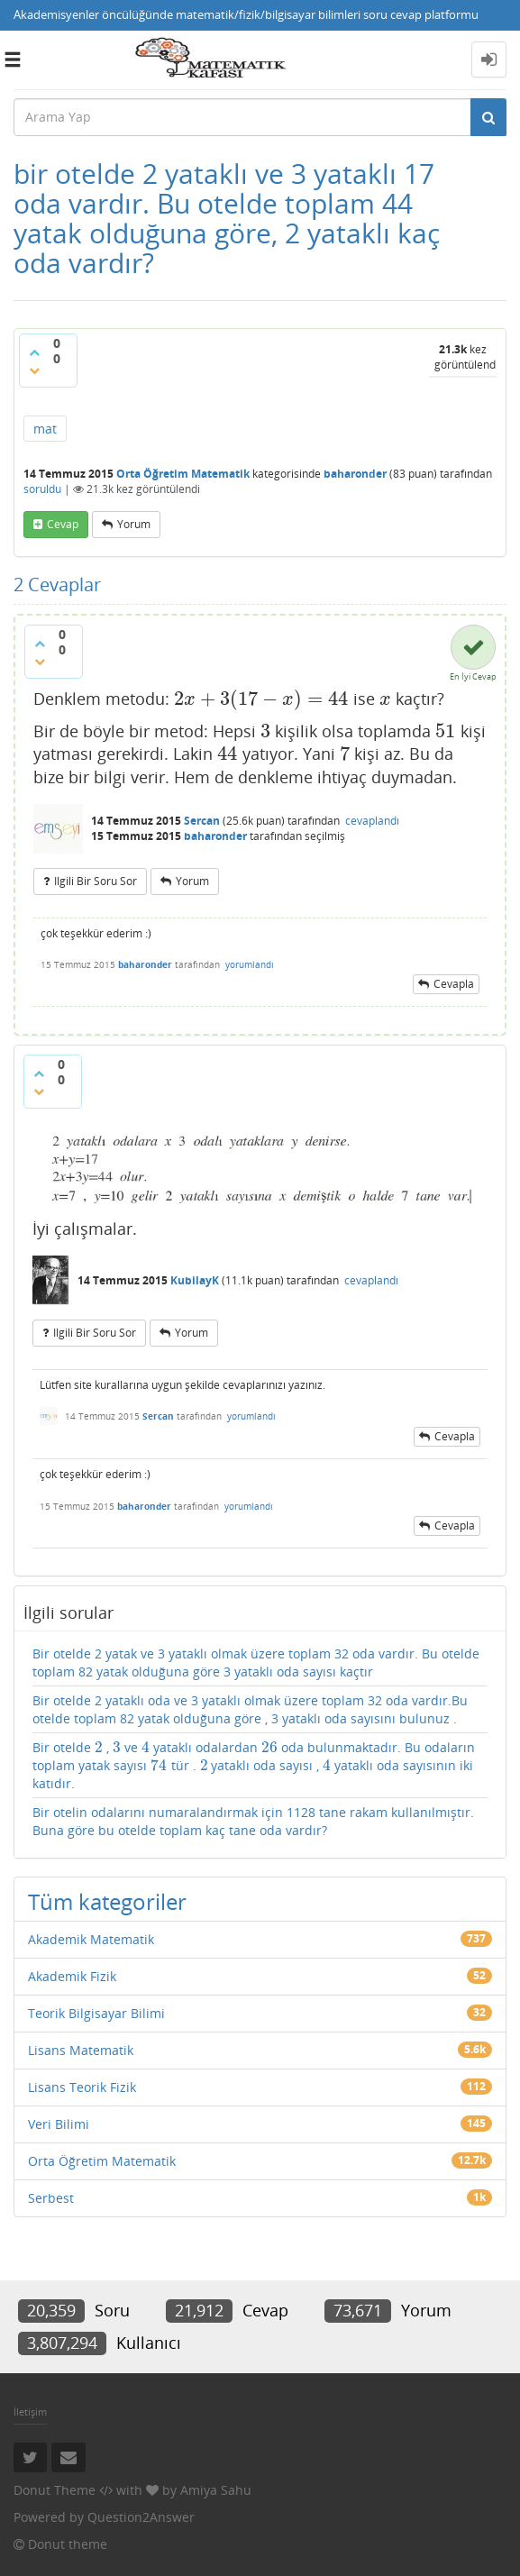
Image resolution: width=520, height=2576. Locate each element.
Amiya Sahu (215, 2489)
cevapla (453, 983)
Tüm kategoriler (107, 1901)
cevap (62, 524)
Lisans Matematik (80, 2050)
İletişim (30, 2411)
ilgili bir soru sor (95, 881)
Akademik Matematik (91, 1939)
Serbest (51, 2197)
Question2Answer (141, 2517)
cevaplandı (372, 820)
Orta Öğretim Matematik (183, 473)
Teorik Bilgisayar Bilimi (96, 2013)
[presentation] (261, 698)
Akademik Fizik (72, 1976)
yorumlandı (249, 964)
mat (45, 428)
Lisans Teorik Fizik (82, 2087)
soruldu (42, 489)
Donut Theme (55, 2489)
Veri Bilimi (58, 2124)
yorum (134, 524)
